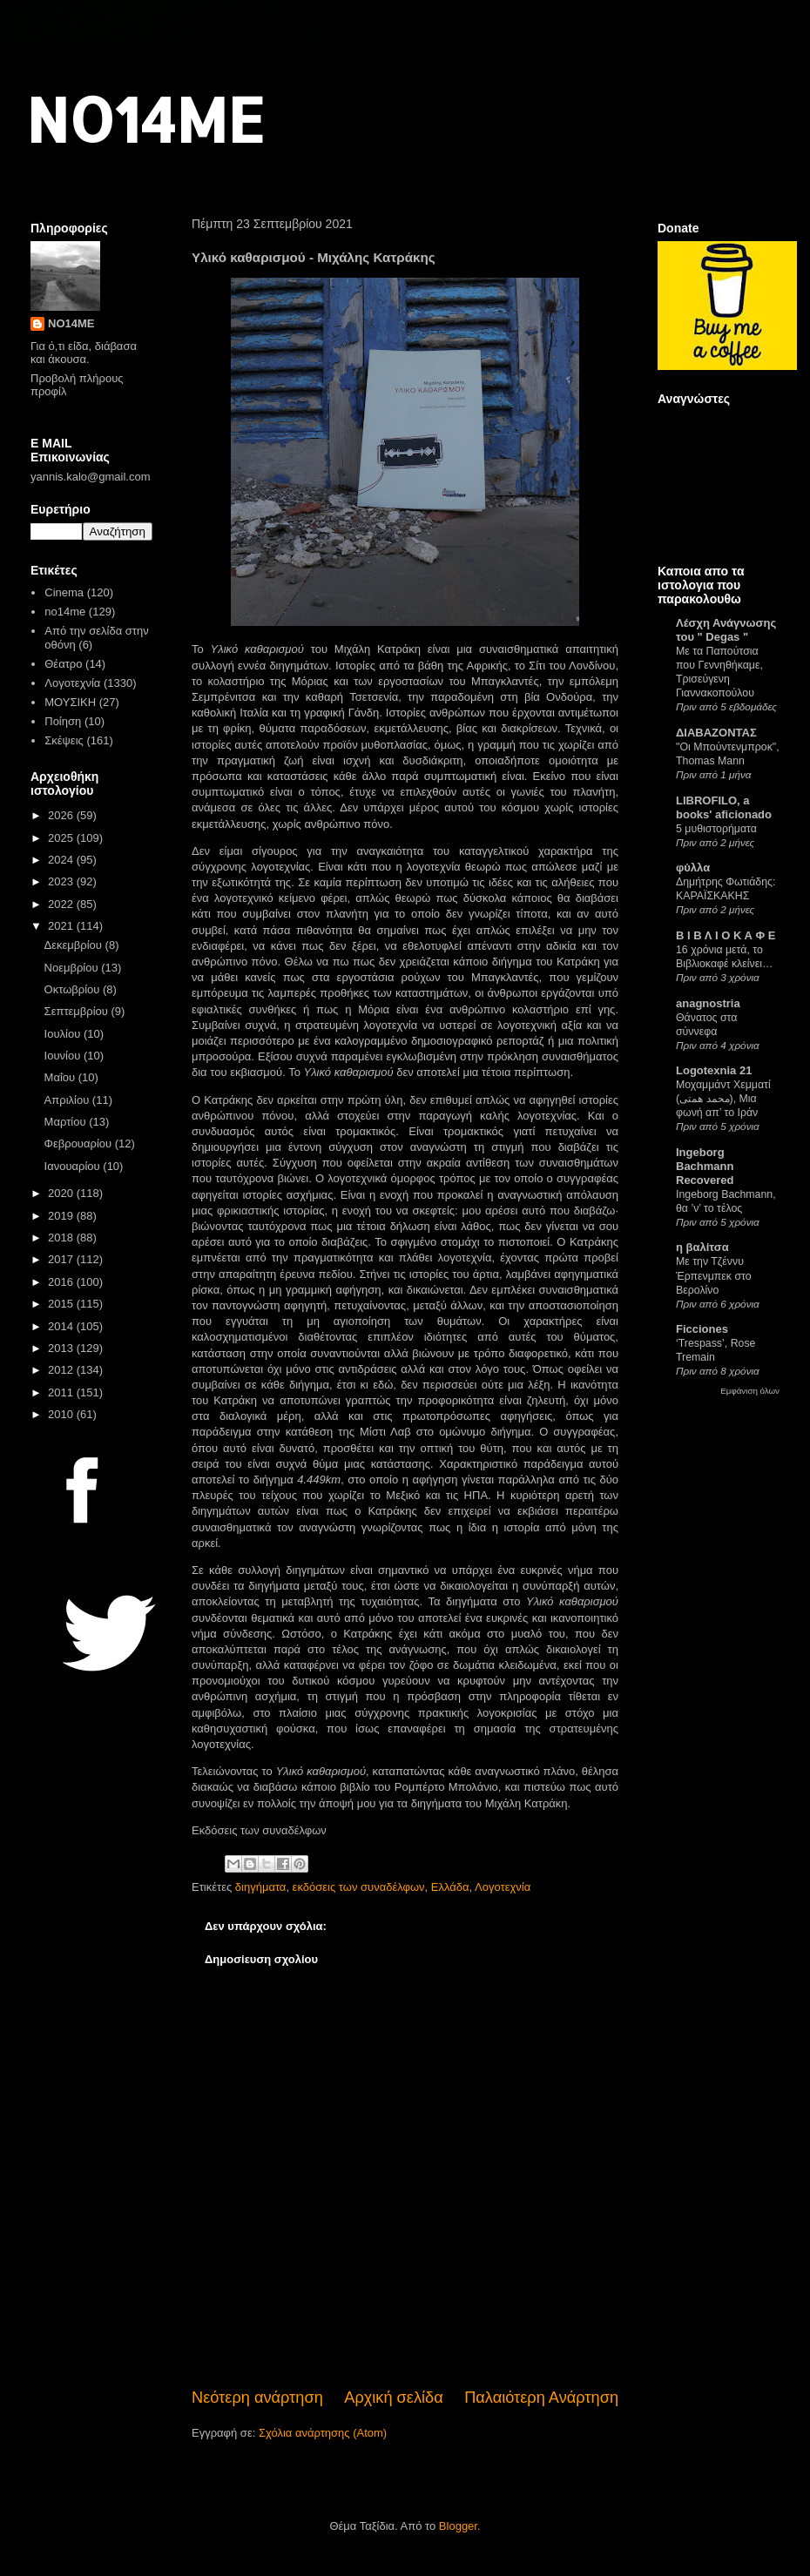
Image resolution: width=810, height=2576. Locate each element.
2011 (62, 1392)
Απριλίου (68, 1099)
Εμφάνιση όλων (750, 1391)
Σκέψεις (64, 740)
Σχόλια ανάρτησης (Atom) (323, 2432)
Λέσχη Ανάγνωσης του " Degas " (726, 629)
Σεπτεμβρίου (77, 1011)
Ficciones (702, 1328)
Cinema (64, 592)
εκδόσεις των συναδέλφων (359, 1886)
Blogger (458, 2525)
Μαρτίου (67, 1121)
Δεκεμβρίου (74, 945)
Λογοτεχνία (502, 1886)
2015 (62, 1303)
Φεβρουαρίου (79, 1143)
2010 (62, 1414)
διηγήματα (261, 1886)
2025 (62, 837)
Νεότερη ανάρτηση (257, 2397)
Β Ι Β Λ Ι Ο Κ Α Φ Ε (725, 935)
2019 (62, 1215)
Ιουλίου (64, 1033)
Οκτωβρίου (73, 989)
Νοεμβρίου (73, 967)
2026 (62, 815)
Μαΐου (61, 1077)
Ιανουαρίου (74, 1166)
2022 (62, 904)
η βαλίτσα (702, 1247)
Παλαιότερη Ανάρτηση (541, 2397)
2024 (62, 859)
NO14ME (145, 119)
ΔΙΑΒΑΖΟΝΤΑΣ (716, 732)
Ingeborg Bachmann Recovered (704, 1166)
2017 (62, 1259)
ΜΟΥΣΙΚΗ (70, 702)
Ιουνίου (64, 1055)
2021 (62, 925)
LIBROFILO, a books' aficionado (724, 807)
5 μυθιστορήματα (716, 829)
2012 (62, 1369)
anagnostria (708, 1003)
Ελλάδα (450, 1886)
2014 (62, 1326)
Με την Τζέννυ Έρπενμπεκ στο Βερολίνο (714, 1275)
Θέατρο (63, 663)
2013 (62, 1348)
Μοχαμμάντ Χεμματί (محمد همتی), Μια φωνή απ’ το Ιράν (723, 1099)
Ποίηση (62, 721)
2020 (62, 1193)
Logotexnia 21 (714, 1070)
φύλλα (693, 867)
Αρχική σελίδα (393, 2397)
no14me (64, 611)
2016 (62, 1281)
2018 (62, 1237)
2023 (62, 881)
